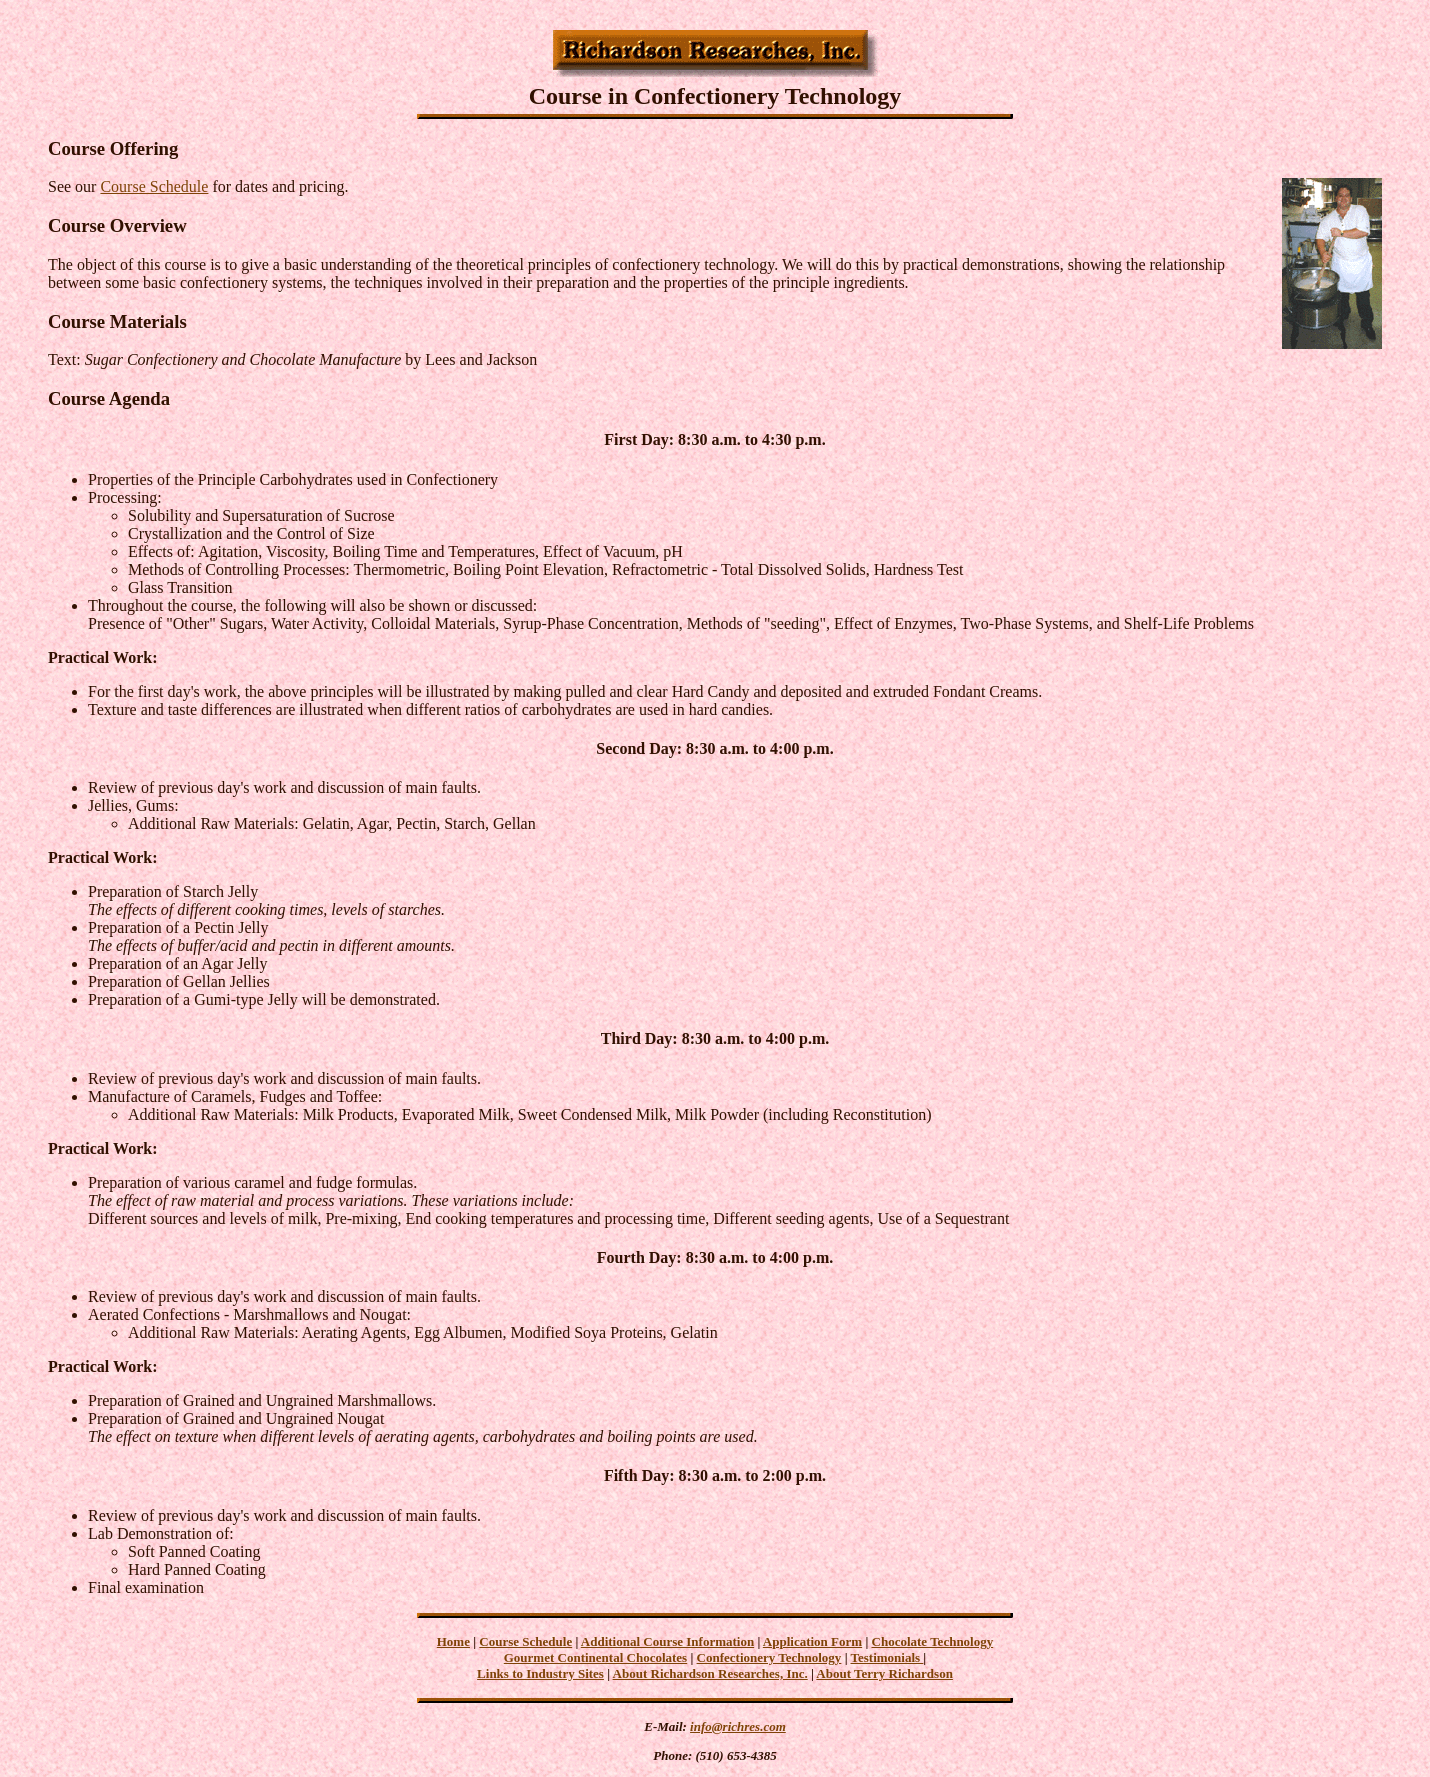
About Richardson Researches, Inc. (710, 1673)
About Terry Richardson (884, 1673)
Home (453, 1641)
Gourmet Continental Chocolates (595, 1657)
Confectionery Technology (769, 1657)
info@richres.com (738, 1726)
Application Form (812, 1641)
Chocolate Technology (933, 1641)
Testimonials (887, 1657)
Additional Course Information (667, 1641)
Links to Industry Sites (540, 1673)
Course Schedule (154, 186)
